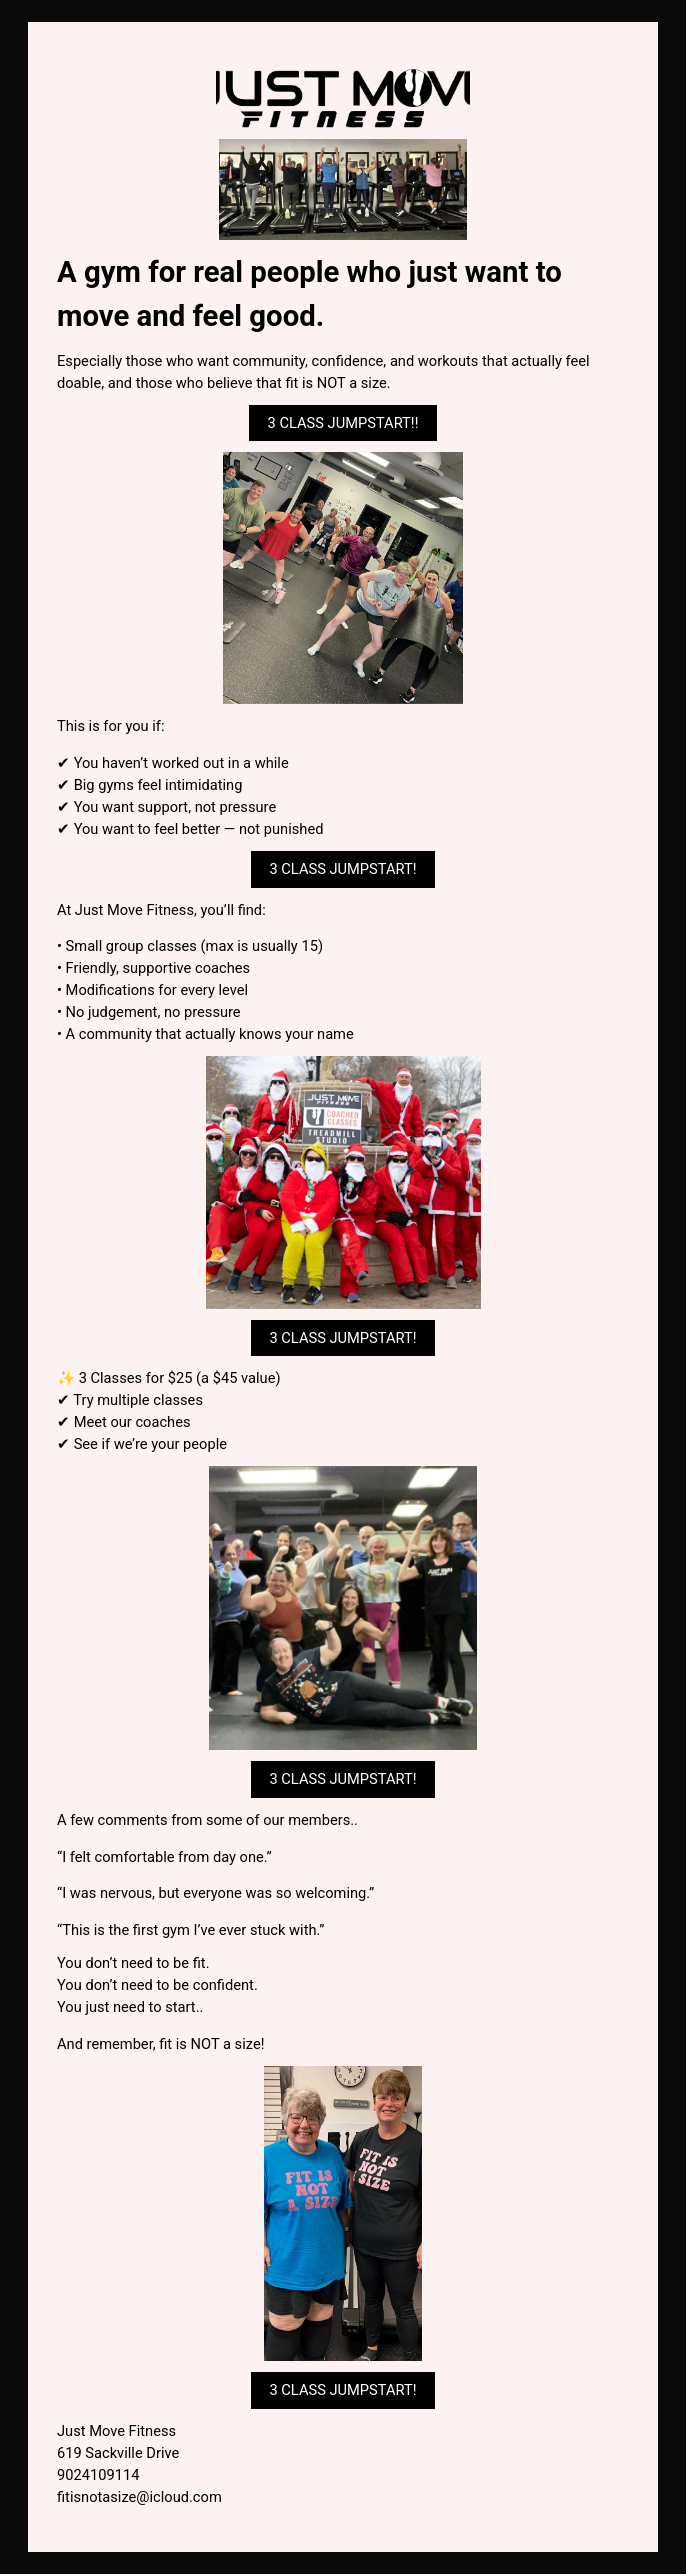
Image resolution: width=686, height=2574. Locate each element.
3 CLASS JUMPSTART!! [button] (343, 423)
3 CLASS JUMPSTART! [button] (342, 869)
